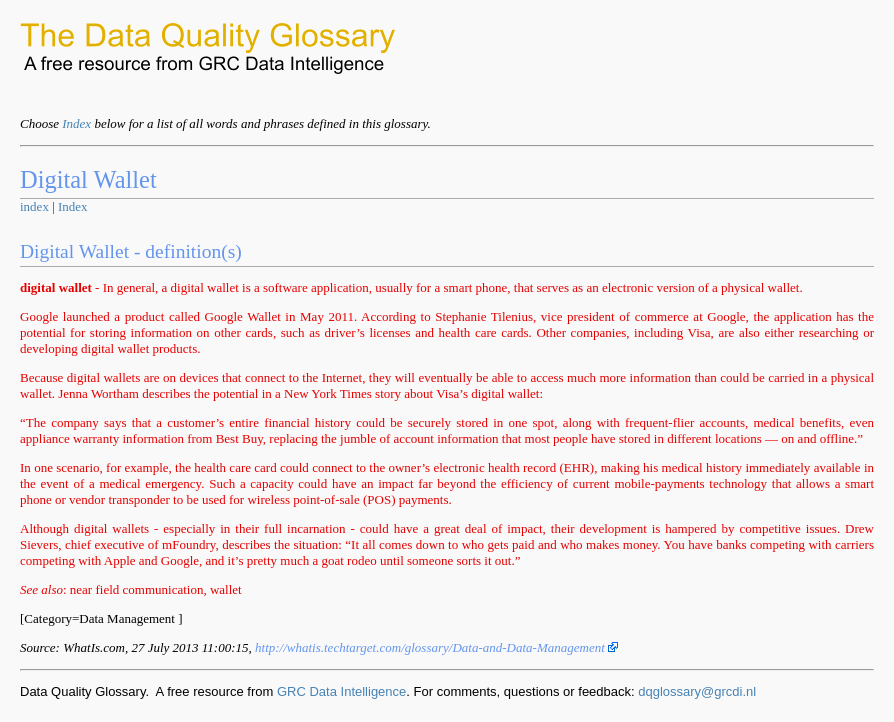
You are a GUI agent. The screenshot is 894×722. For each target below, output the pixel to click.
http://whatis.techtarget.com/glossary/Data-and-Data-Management (436, 647)
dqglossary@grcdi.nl (697, 691)
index (34, 206)
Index (76, 123)
